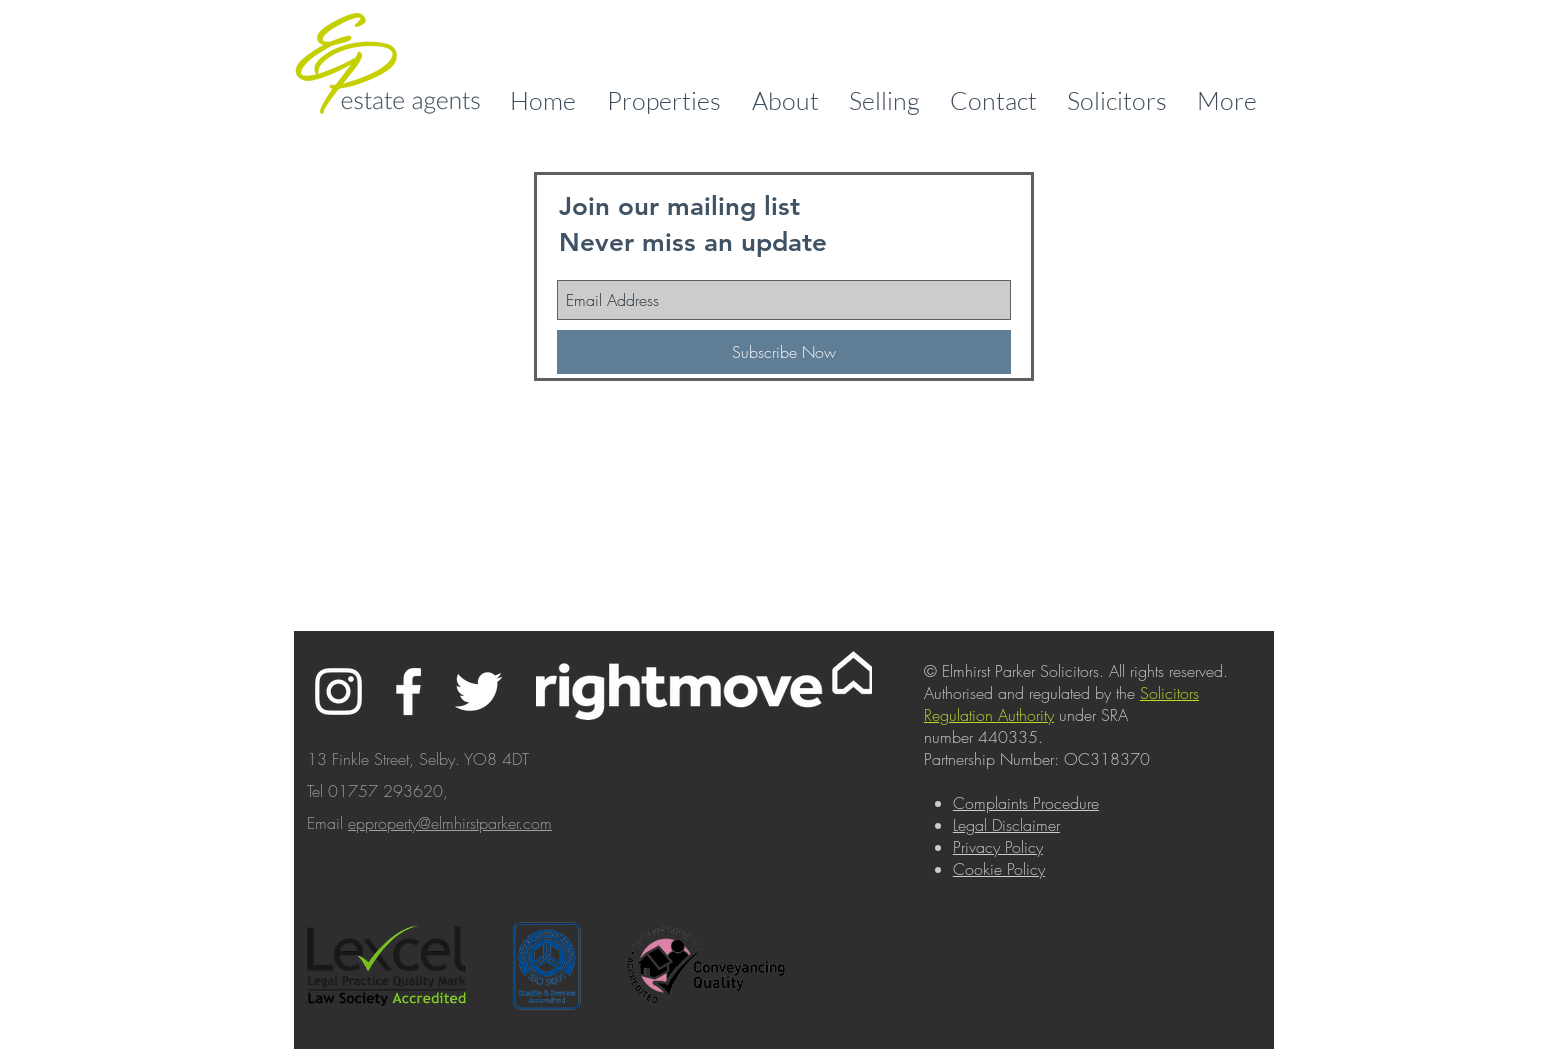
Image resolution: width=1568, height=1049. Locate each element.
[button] (785, 100)
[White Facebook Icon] (408, 691)
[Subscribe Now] (784, 352)
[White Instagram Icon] (338, 691)
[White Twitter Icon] (478, 691)
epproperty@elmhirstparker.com (450, 823)
